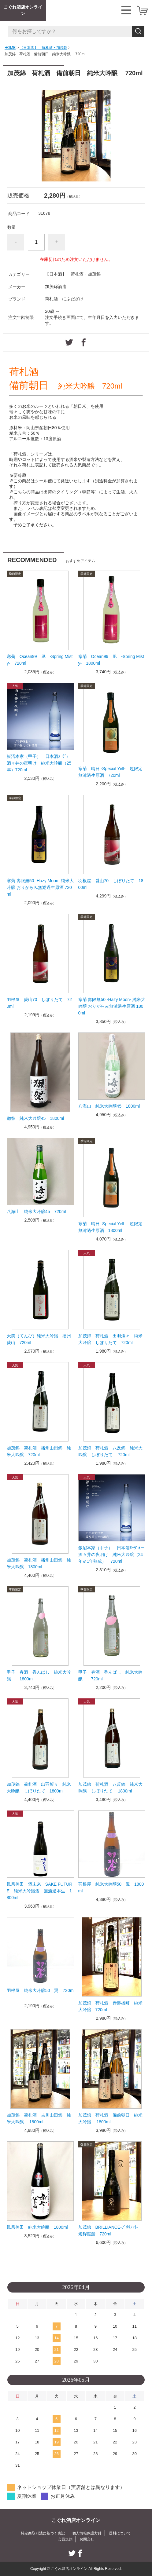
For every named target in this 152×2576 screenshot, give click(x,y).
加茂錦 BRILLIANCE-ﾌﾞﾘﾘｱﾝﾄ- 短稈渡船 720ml (110, 2230)
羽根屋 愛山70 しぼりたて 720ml (39, 1003)
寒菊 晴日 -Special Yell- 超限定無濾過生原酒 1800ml (110, 1227)
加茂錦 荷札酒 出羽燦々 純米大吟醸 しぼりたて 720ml (110, 1339)
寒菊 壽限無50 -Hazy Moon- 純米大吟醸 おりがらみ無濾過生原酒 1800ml (111, 1006)
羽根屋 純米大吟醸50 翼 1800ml (111, 1887)
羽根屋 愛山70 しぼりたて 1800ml (110, 884)
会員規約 (65, 2539)
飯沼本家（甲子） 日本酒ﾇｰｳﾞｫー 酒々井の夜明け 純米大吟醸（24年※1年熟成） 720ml (112, 1554)
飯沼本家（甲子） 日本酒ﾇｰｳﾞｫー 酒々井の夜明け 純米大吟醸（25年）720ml (40, 763)
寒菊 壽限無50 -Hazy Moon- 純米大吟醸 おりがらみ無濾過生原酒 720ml (40, 887)
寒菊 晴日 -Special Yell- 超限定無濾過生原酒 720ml (110, 772)
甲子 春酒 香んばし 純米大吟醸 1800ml (39, 1675)
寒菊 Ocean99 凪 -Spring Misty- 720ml (40, 660)
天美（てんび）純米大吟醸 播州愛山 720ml (39, 1339)
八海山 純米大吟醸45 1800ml (111, 1106)
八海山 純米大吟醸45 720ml (38, 1211)
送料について (120, 2533)
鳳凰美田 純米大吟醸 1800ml (37, 2227)
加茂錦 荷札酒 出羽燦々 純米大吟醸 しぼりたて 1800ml (39, 1787)
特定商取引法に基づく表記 (43, 2533)
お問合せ (87, 2539)
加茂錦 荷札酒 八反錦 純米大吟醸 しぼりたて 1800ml (110, 1787)
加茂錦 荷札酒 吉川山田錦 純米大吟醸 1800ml (39, 2118)
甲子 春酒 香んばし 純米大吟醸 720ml (110, 1675)
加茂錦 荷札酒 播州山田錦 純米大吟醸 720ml (39, 1451)
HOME (10, 48)
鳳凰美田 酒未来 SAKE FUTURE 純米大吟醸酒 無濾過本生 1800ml (39, 1891)
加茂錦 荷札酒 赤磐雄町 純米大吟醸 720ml (110, 2006)
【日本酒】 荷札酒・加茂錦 (43, 48)
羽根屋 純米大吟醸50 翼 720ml (40, 1994)
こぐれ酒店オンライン (23, 10)
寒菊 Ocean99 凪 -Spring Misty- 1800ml (111, 660)
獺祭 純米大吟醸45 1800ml (35, 1118)
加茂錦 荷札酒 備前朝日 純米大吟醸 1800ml (110, 2118)
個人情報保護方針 (87, 2533)
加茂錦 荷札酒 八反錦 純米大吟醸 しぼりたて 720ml (110, 1451)
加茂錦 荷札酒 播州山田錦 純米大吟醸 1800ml (39, 1563)
